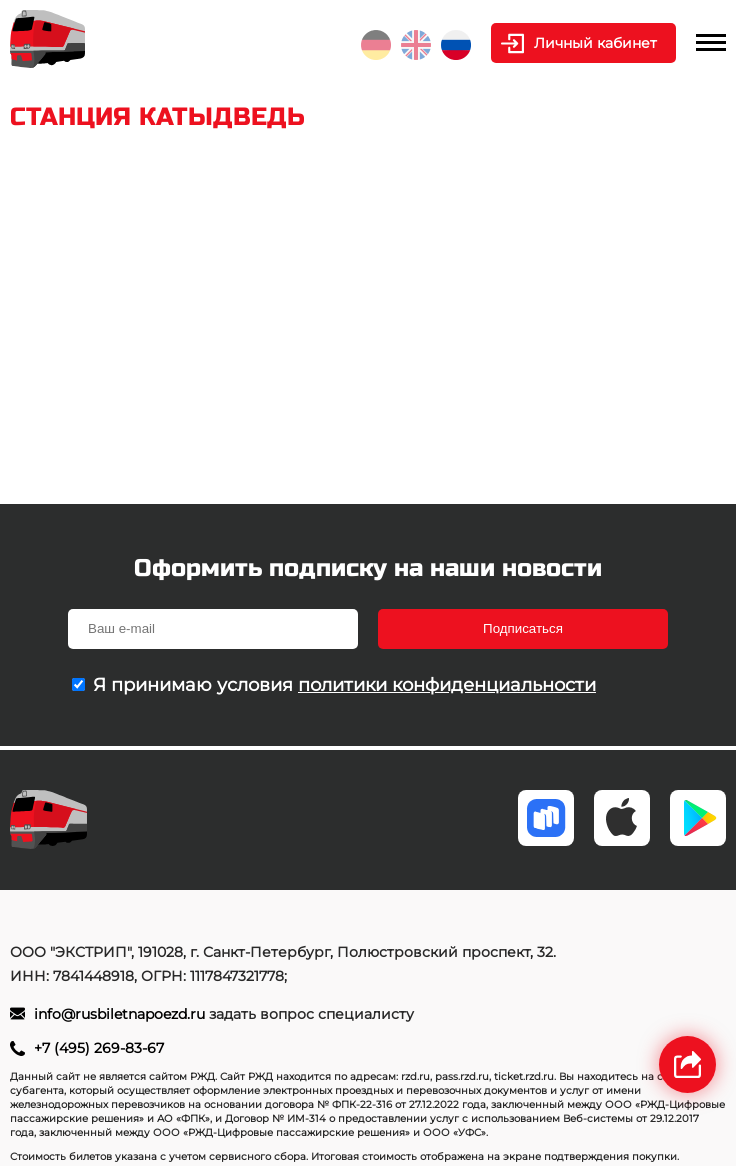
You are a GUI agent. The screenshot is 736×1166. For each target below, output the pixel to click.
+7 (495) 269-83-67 (99, 1048)
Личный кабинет (595, 43)
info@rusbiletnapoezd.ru (121, 1014)
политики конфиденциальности (447, 685)
